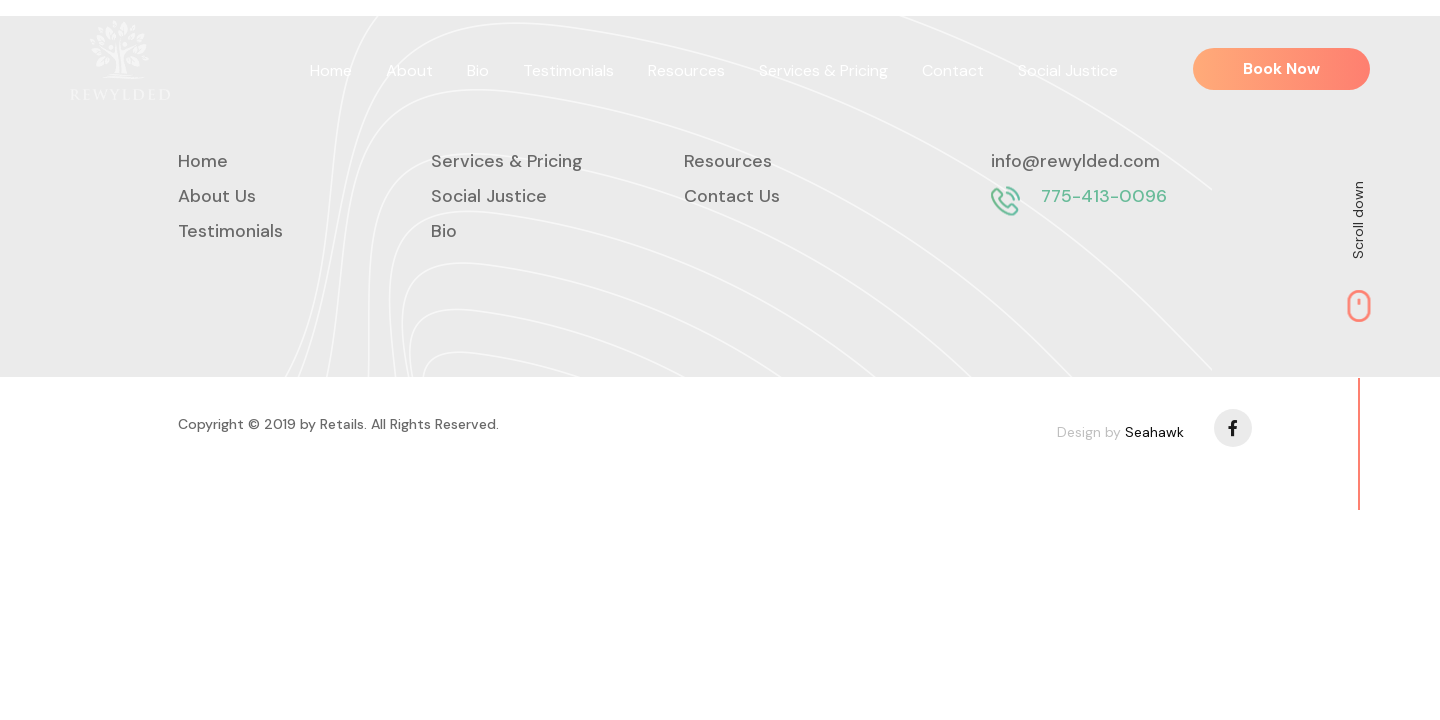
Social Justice (1068, 70)
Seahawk (1154, 432)
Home (331, 70)
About (409, 70)
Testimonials (568, 70)
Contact (953, 70)
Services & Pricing (823, 70)
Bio (478, 70)
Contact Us (732, 196)
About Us (217, 196)
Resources (686, 70)
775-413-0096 (1104, 196)
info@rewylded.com (1075, 161)
